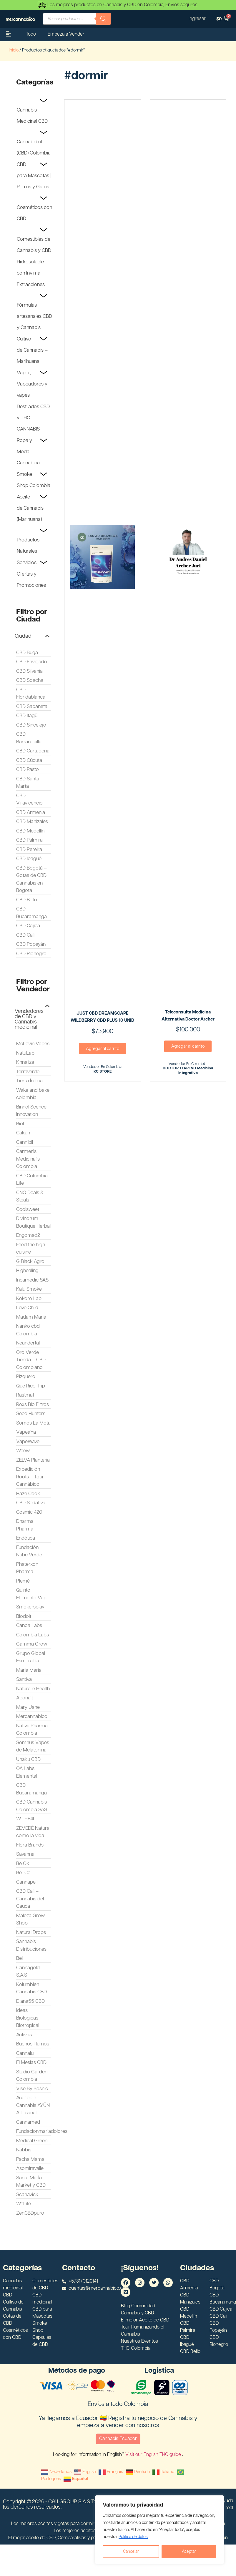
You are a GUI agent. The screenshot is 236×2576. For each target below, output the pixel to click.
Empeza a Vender (66, 34)
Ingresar (197, 18)
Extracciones (31, 284)
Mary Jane (28, 1707)
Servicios (26, 562)
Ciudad (23, 636)
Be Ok (22, 1863)
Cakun (23, 1133)
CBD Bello (26, 900)
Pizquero (25, 1376)
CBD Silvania (29, 671)
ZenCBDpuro (30, 2213)
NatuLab (25, 1053)
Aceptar (189, 2552)
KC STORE (103, 1071)
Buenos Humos (32, 2044)
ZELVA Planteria (33, 1460)
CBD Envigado (31, 661)
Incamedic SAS (32, 1280)
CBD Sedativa (30, 1502)
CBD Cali (25, 935)
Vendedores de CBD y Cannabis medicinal (29, 1019)
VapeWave (27, 1441)
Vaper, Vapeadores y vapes (32, 384)
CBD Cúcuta (29, 760)
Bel (19, 1958)
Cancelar (131, 2552)
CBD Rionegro (31, 953)
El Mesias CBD (31, 2062)
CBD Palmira (29, 840)
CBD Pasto (27, 769)
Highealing (27, 1270)
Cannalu (25, 2053)
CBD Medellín (30, 831)
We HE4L (26, 1819)
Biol (20, 1123)
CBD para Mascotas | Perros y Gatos (34, 176)
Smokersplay (30, 1607)
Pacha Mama (30, 2159)
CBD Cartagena (32, 751)
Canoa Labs (29, 1625)
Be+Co (23, 1872)
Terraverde (27, 1071)
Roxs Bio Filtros (32, 1404)
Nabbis (23, 2150)
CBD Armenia (30, 812)
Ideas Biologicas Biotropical (27, 2018)
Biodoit (23, 1616)
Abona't (24, 1698)
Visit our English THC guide (153, 2454)
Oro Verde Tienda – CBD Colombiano (31, 1360)
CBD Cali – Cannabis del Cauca (30, 1899)
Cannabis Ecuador (118, 2438)
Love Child (27, 1307)
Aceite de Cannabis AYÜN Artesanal (33, 2105)
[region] (159, 2529)
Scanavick (27, 2194)
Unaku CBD (28, 1759)
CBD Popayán (31, 944)
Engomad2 (28, 1235)
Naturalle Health (33, 1688)
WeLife (23, 2203)
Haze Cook (28, 1493)
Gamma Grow (31, 1644)
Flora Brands (30, 1845)
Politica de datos (133, 2537)
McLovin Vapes (32, 1043)
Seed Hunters (30, 1413)
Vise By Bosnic (32, 2088)
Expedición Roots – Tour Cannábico (30, 1477)
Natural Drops (31, 1932)
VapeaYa (26, 1432)
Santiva (24, 1679)
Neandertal (28, 1343)
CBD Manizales (32, 821)
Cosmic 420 (29, 1512)
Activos (24, 2034)
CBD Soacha (29, 680)
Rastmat (25, 1395)
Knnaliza (25, 1062)
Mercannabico (31, 1716)
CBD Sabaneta (31, 706)
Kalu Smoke (29, 1289)
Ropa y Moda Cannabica (28, 452)
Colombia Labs (32, 1635)
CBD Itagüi (27, 715)
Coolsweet (27, 1209)
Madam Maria (31, 1317)
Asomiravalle (30, 2168)
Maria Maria (28, 1670)
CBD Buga (27, 652)
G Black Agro (30, 1261)
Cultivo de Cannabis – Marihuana (32, 350)
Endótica (25, 1538)
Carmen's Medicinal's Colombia (28, 1159)
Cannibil (24, 1142)
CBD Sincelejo (31, 725)
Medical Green (31, 2140)
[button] (32, 636)
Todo (31, 34)
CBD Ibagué (28, 858)
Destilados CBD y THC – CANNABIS (33, 418)
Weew (23, 1450)
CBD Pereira (29, 849)
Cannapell (26, 1882)
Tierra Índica (29, 1080)
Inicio (14, 50)
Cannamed (28, 2122)
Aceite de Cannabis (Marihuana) (30, 508)
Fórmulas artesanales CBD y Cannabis (34, 316)
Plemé (23, 1581)
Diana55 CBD (30, 2001)
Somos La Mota (33, 1423)
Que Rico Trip (30, 1386)
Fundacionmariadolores (41, 2131)
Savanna (25, 1854)
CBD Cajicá (28, 925)
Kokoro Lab (28, 1298)
